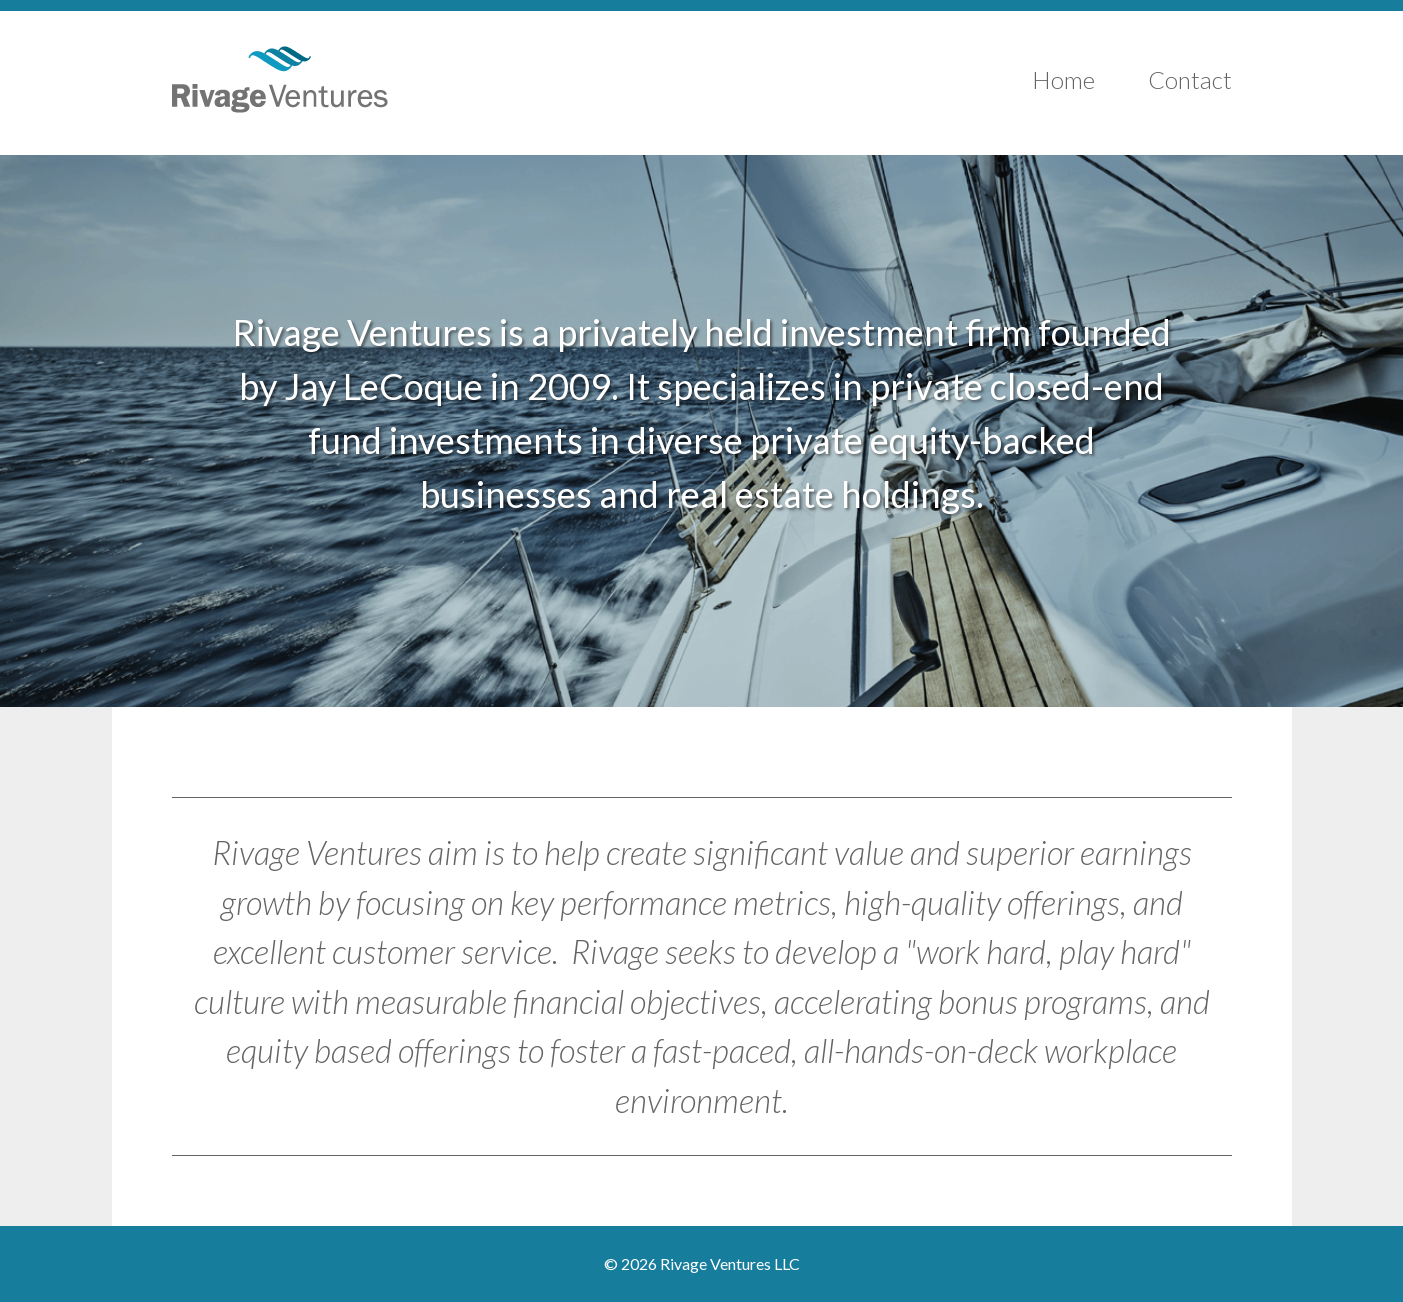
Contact (1190, 79)
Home (1063, 79)
